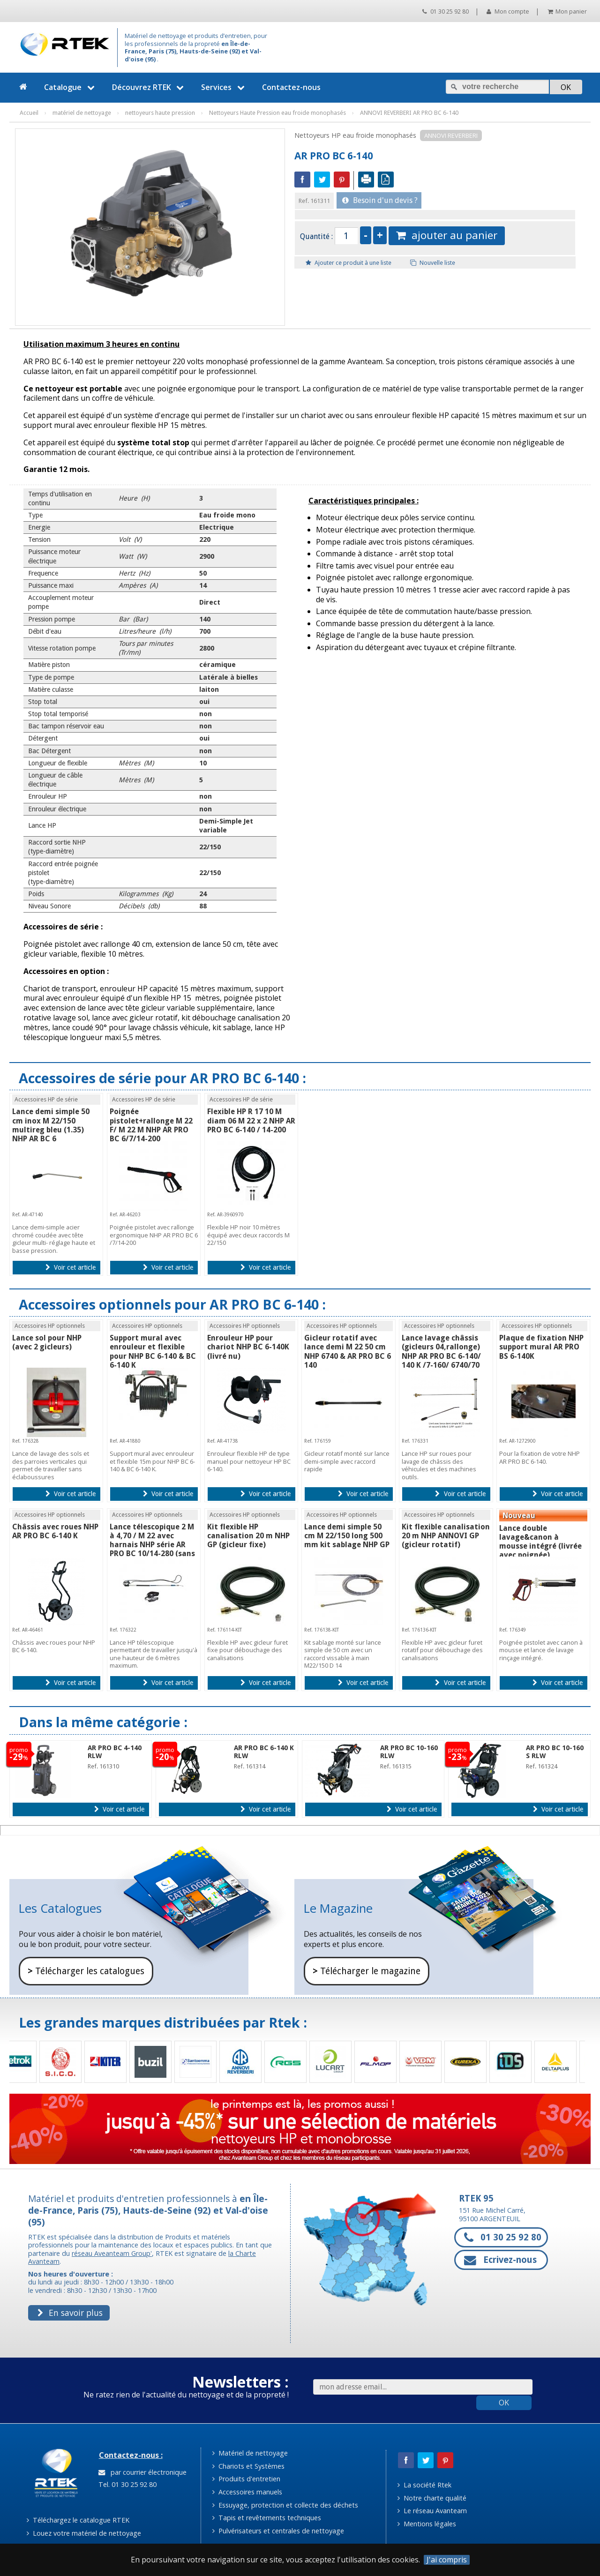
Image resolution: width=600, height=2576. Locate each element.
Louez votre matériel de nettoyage (84, 2533)
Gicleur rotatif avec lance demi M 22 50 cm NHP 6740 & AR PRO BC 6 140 (347, 1351)
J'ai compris (447, 2560)
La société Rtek (424, 2484)
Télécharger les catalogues (86, 1971)
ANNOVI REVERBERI (451, 135)
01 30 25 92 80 (445, 11)
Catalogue (70, 87)
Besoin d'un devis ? (380, 200)
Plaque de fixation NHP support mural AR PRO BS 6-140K (541, 1346)
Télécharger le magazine (366, 1971)
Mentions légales (427, 2523)
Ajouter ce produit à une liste (348, 262)
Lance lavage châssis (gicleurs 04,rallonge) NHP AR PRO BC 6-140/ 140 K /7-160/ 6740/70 (441, 1351)
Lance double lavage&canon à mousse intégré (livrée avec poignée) (540, 1542)
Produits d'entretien (246, 2478)
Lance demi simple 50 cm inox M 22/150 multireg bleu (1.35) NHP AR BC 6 (51, 1125)
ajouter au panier (446, 235)
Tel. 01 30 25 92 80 (127, 2484)
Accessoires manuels (247, 2491)
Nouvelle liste (432, 262)
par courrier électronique (142, 2472)
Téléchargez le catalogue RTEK (78, 2520)
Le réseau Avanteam (432, 2510)
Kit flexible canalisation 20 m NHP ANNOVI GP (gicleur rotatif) (446, 1535)
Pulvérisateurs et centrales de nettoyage (278, 2530)
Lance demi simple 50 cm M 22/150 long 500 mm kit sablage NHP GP (347, 1535)
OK (504, 2402)
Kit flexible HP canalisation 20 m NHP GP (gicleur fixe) (248, 1535)
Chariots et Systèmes (248, 2466)
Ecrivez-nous (500, 2259)
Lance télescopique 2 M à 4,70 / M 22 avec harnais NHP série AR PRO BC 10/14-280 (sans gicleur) (152, 1544)
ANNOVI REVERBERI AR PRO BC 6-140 (409, 112)
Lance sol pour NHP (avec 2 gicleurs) (47, 1342)
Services (224, 87)
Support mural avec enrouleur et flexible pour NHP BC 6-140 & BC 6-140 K (153, 1351)
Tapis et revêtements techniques (266, 2517)
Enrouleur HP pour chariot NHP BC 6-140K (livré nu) (248, 1346)
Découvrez (149, 87)
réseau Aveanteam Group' (112, 2253)
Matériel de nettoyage (250, 2453)
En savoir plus (70, 2312)
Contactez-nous (291, 87)
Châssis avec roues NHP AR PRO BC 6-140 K (55, 1531)
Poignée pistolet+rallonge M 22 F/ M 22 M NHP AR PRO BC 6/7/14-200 (151, 1125)
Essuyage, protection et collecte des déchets (285, 2505)
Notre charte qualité (432, 2498)
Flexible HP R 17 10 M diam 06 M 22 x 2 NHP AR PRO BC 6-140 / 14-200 (251, 1120)
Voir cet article (70, 1267)
